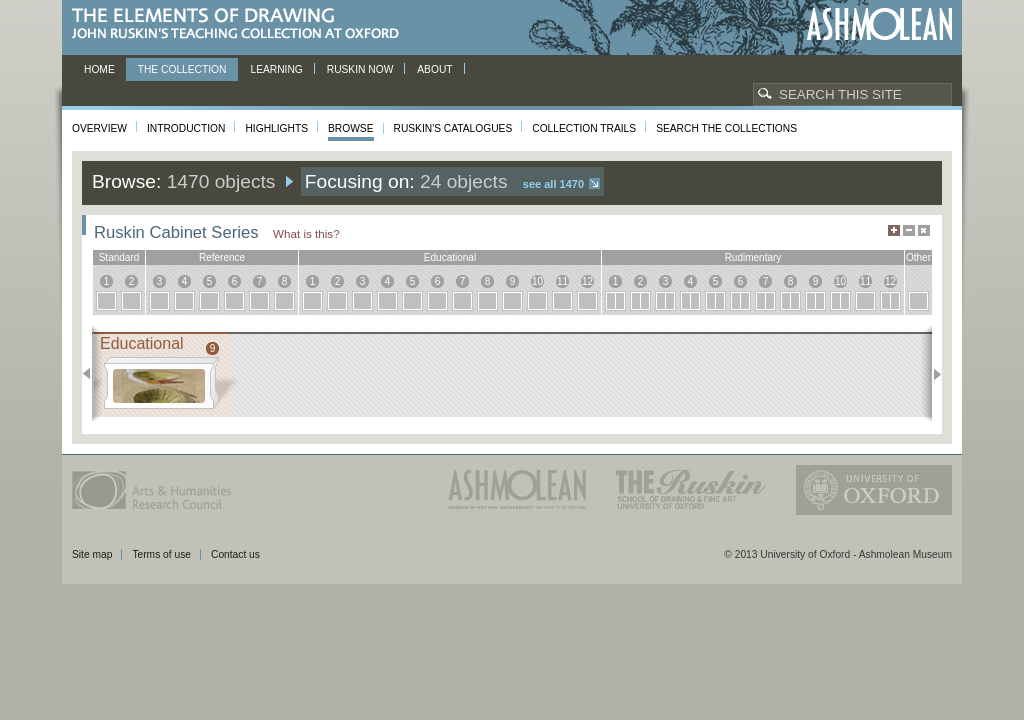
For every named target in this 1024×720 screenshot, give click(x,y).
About (434, 69)
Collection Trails (584, 128)
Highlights (276, 128)
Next (931, 374)
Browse (351, 128)
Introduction (186, 128)
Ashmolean (879, 24)
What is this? (306, 233)
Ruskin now (360, 69)
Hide (924, 230)
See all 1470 (553, 184)
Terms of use (161, 554)
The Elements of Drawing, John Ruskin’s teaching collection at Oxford (241, 24)
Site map (92, 554)
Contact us (235, 554)
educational (450, 257)
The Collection (182, 69)
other (918, 257)
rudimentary (753, 257)
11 (562, 281)
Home (99, 69)
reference (222, 257)
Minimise (909, 230)
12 (587, 281)
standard (119, 257)
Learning (276, 69)
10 (537, 281)
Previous (92, 374)
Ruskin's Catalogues (453, 128)
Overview (99, 128)
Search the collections (726, 128)
